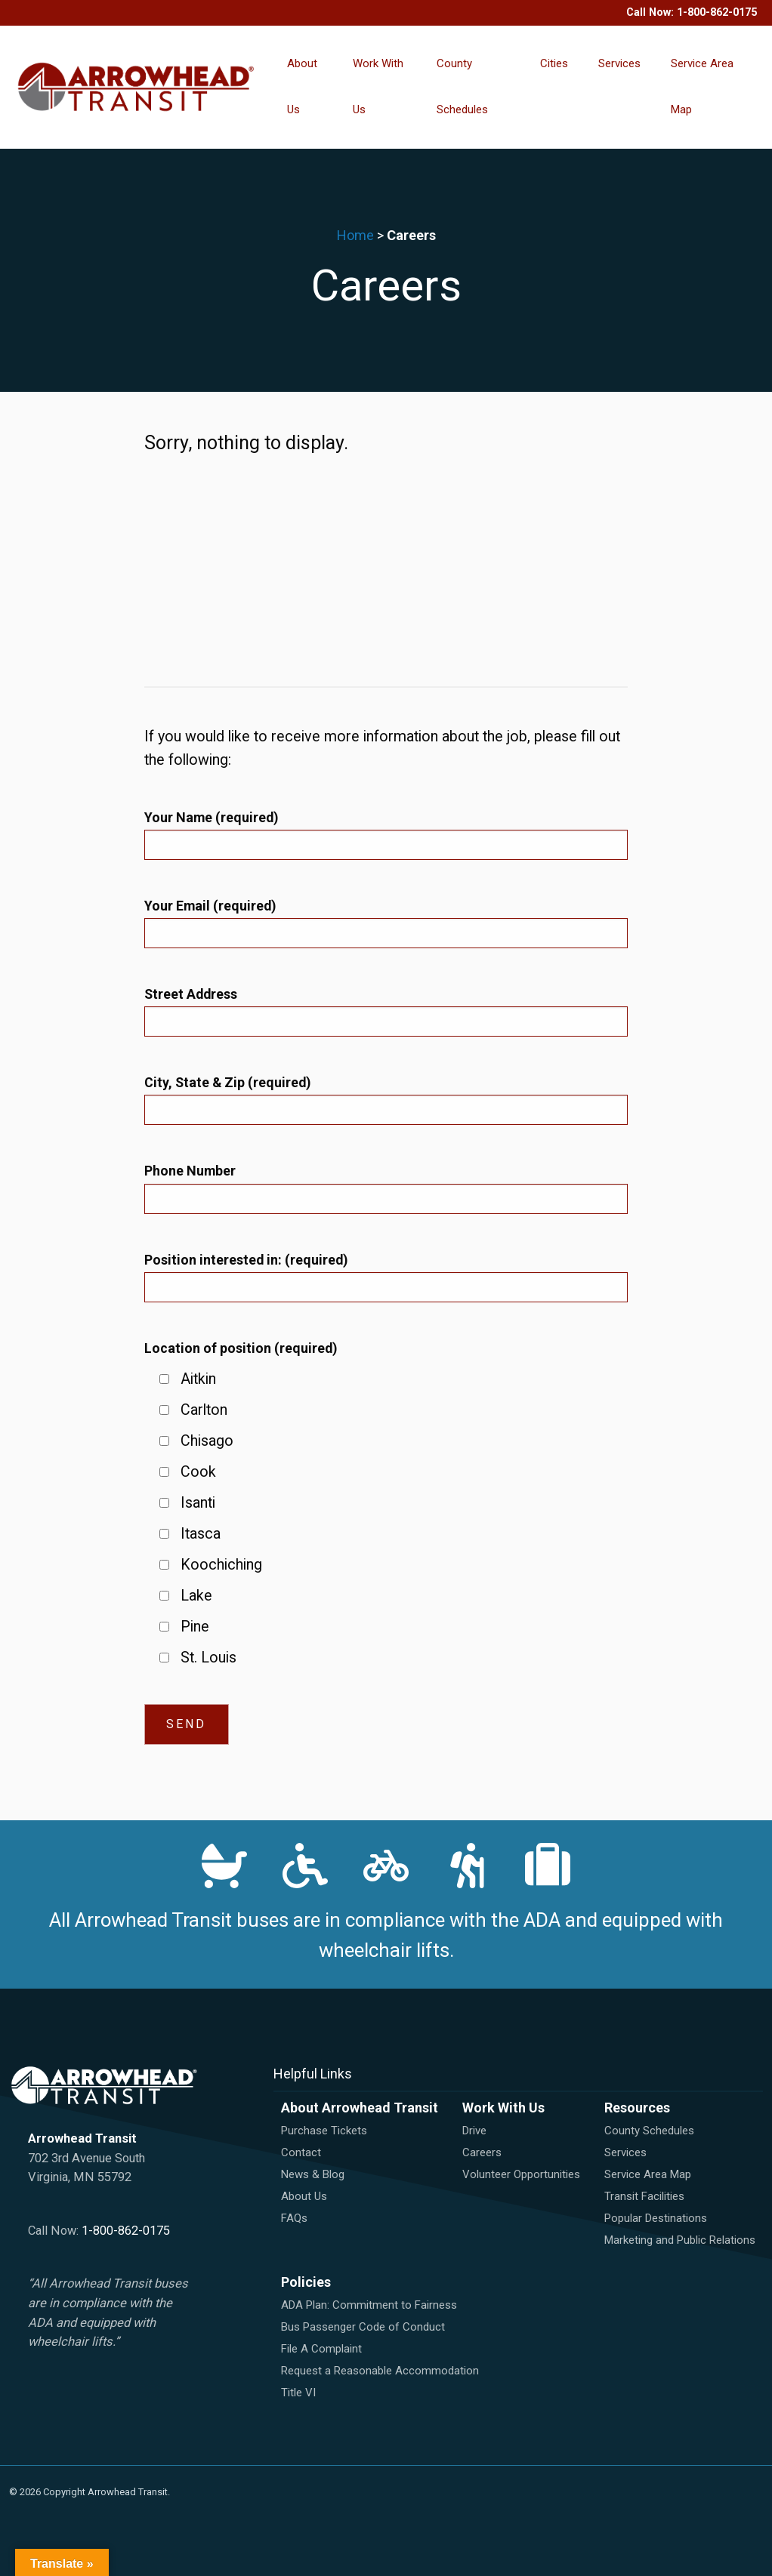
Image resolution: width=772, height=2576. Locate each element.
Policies (306, 2282)
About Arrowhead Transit (359, 2107)
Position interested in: (245, 1260)
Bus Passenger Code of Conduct (363, 2327)
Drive (474, 2130)
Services (619, 63)
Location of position (240, 1348)
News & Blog (312, 2174)
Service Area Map (702, 86)
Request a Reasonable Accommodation (380, 2370)
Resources (637, 2107)
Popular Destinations (655, 2218)
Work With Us (378, 86)
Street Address (190, 994)
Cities (554, 63)
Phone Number (190, 1171)
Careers (482, 2152)
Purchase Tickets (324, 2130)
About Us (302, 86)
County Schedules (462, 86)
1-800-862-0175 (717, 12)
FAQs (294, 2218)
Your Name (211, 817)
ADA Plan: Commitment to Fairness (369, 2305)
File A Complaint (321, 2349)
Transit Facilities (644, 2196)
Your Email (210, 906)
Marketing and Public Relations (679, 2240)
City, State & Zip (227, 1082)
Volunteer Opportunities (521, 2174)
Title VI (298, 2392)
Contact (301, 2152)
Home (355, 235)
